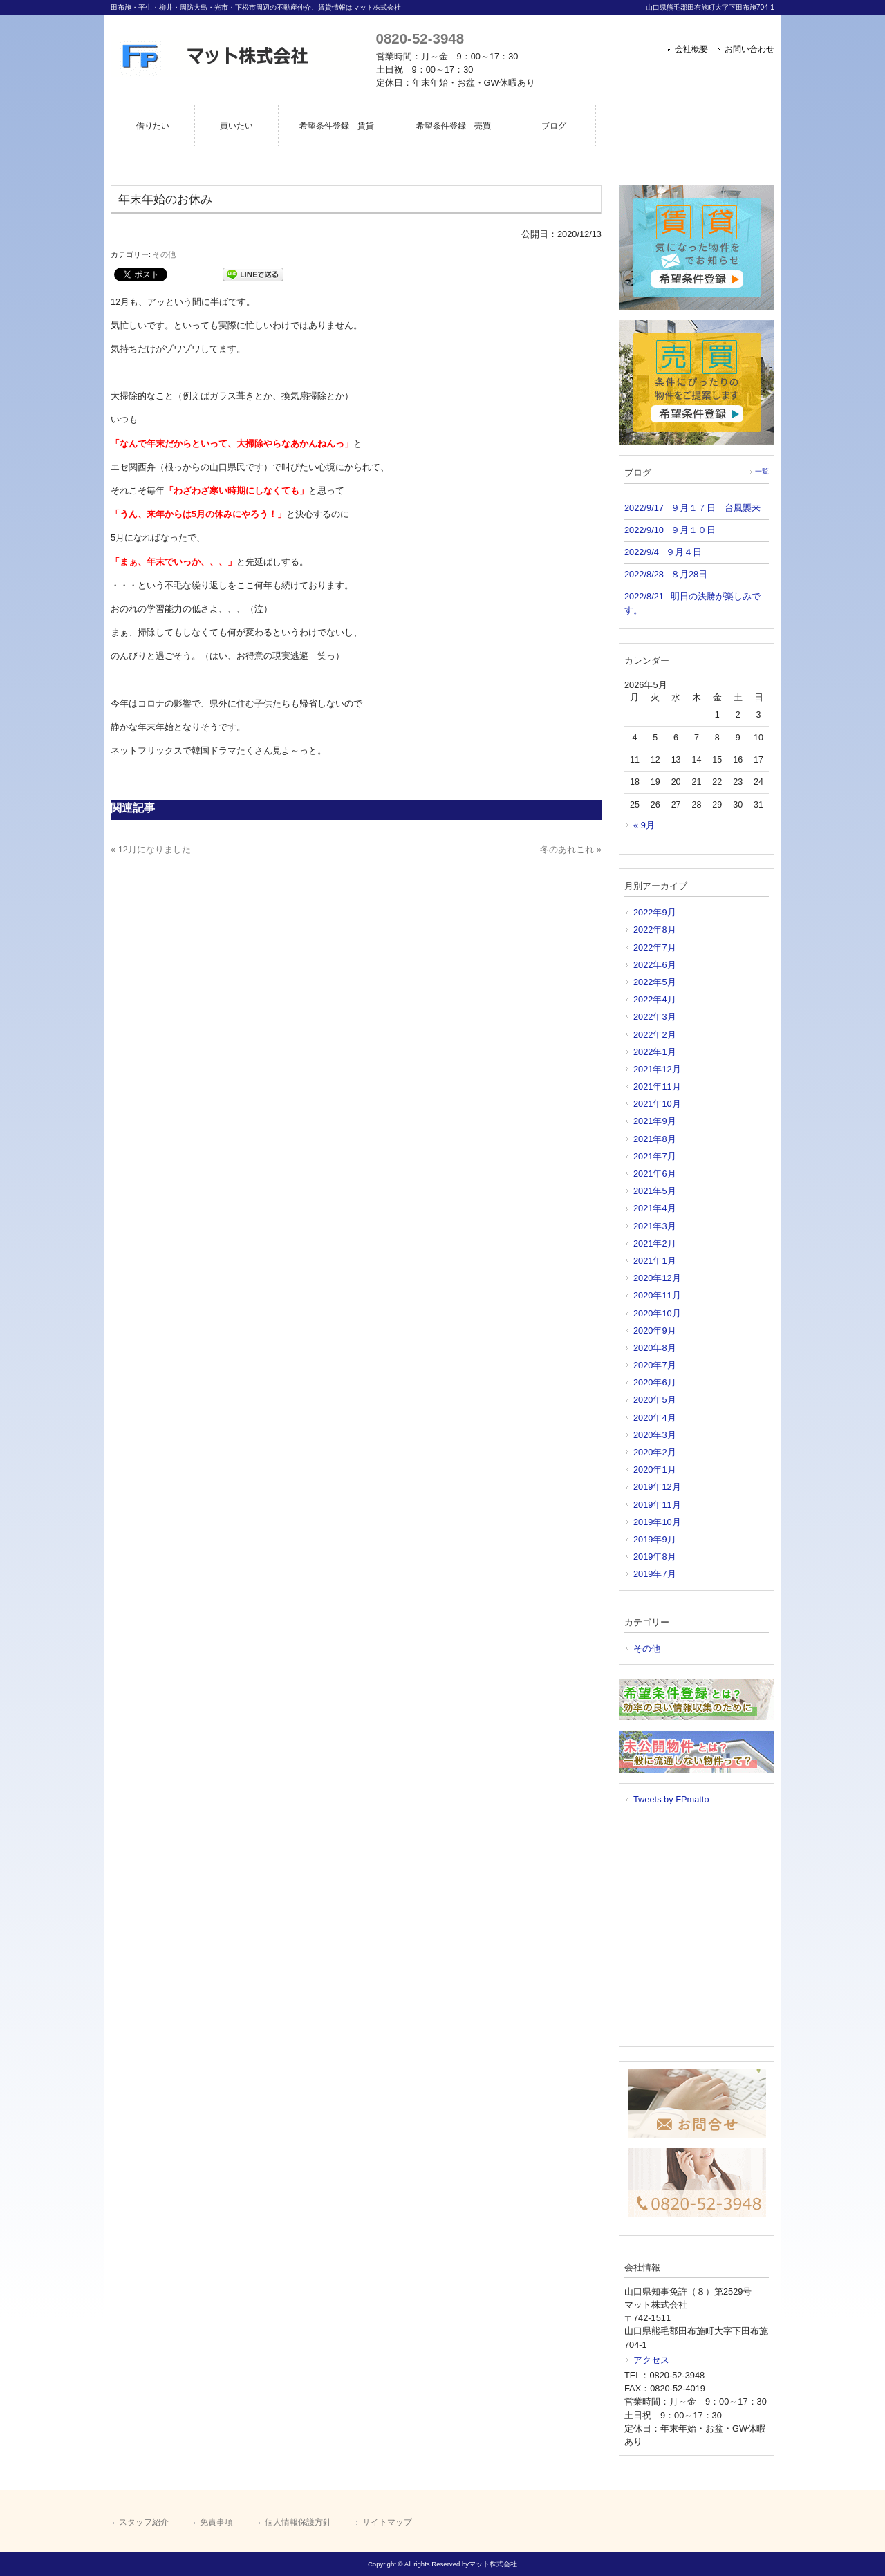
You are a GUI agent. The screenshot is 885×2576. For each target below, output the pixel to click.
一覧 (762, 471)
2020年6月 (654, 1382)
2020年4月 (654, 1417)
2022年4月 (654, 999)
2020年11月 (657, 1295)
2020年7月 (654, 1365)
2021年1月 (654, 1261)
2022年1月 (654, 1052)
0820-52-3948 (420, 38)
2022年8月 (654, 929)
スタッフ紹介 (144, 2522)
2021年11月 (657, 1086)
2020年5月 (654, 1399)
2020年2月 (654, 1452)
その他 (164, 254)
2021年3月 (654, 1226)
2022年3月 (654, 1016)
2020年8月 (654, 1348)
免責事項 (216, 2522)
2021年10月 (657, 1104)
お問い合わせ (749, 49)
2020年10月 (657, 1313)
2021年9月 (654, 1121)
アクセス (651, 2360)
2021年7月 (654, 1156)
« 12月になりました (151, 849)
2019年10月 (657, 1522)
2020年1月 (654, 1469)
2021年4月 (654, 1208)
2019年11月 (657, 1505)
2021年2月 (654, 1243)
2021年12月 (657, 1069)
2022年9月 (654, 912)
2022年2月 (654, 1034)
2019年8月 (654, 1556)
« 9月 (644, 825)
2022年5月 (654, 982)
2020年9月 (654, 1330)
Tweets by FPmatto (671, 1799)
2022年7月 (654, 947)
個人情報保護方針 (298, 2522)
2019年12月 (657, 1487)
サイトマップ (387, 2522)
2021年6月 (654, 1173)
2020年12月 (657, 1278)
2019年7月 (654, 1574)
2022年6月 (654, 965)
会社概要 (691, 49)
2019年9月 (654, 1539)
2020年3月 (654, 1435)
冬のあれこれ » (571, 849)
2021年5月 (654, 1191)
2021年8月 (654, 1139)
